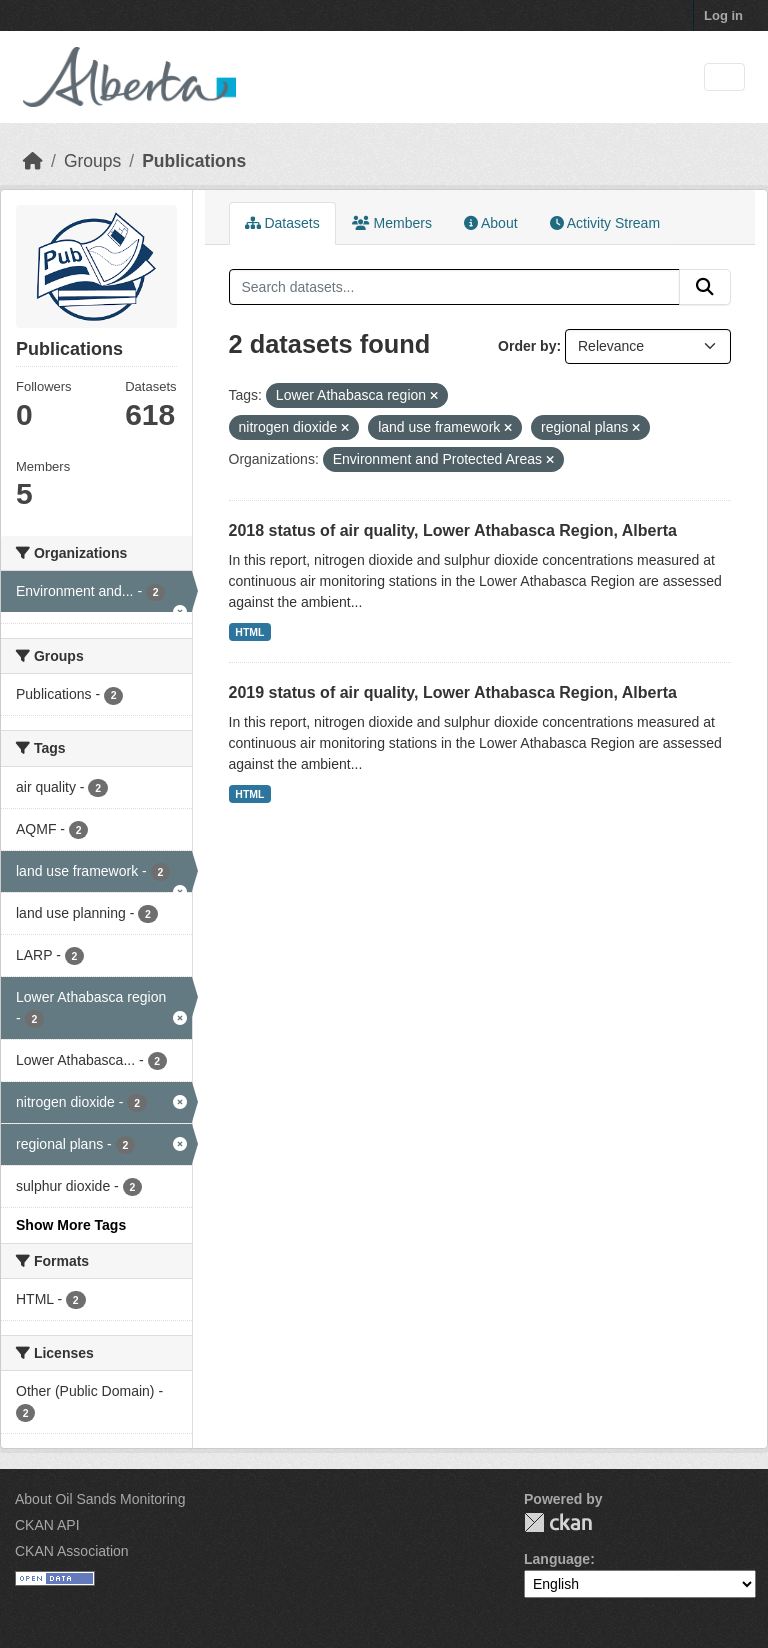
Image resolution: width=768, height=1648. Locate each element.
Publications (194, 161)
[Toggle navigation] (724, 77)
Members (392, 223)
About (491, 223)
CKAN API (47, 1525)
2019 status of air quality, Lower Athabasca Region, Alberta (453, 692)
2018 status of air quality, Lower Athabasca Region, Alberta (453, 530)
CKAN (558, 1522)
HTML (249, 632)
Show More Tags (71, 1225)
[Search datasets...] (455, 287)
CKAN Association (72, 1551)
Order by (527, 346)
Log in (723, 15)
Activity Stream (605, 223)
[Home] (33, 161)
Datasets (282, 223)
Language (557, 1559)
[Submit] (705, 287)
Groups (92, 161)
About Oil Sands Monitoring (100, 1499)
